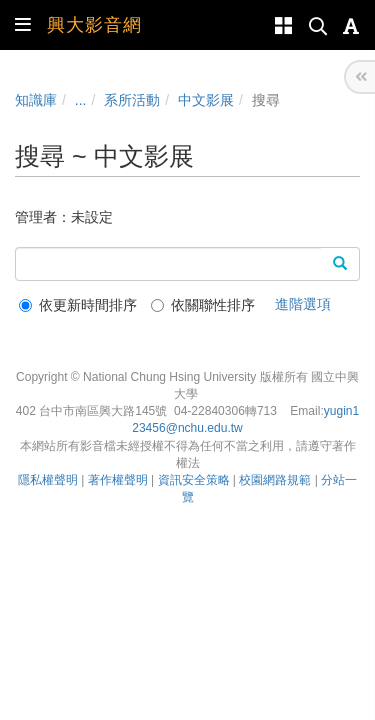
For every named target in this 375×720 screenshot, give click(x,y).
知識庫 (36, 100)
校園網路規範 (275, 480)
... (81, 100)
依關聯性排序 (203, 305)
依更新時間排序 (78, 305)
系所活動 (132, 100)
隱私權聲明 (48, 480)
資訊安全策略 (194, 480)
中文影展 (206, 100)
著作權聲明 (118, 480)
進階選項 (303, 304)
